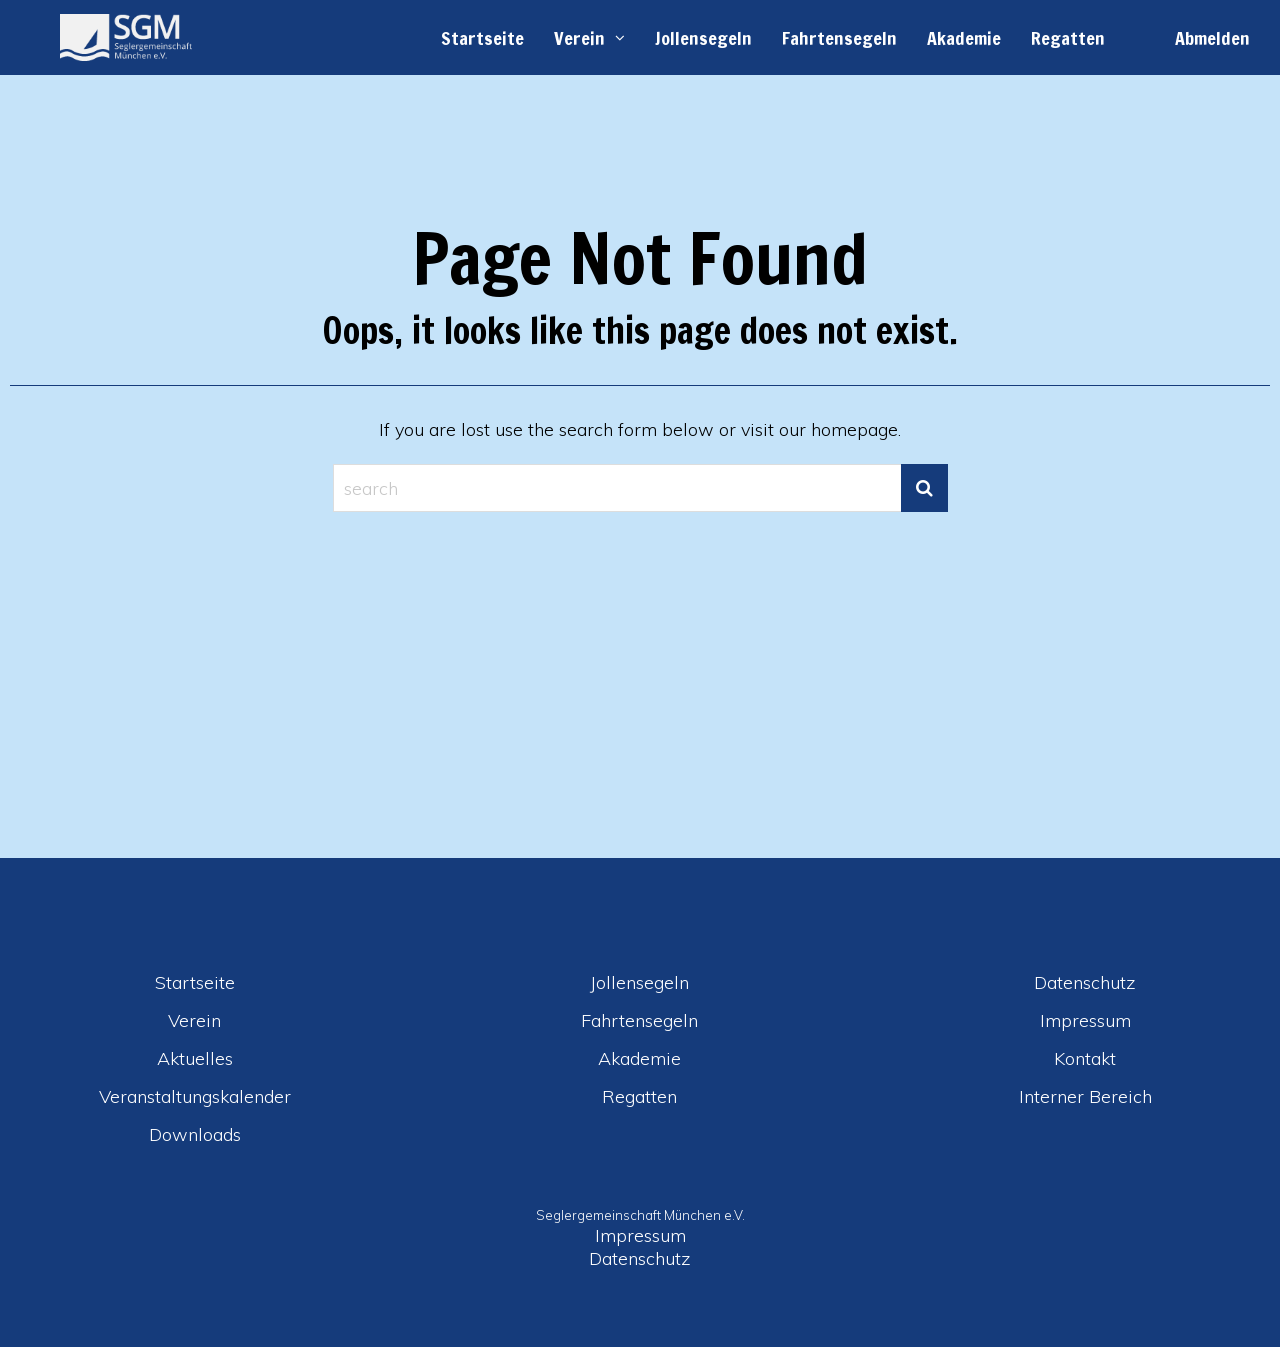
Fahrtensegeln (839, 38)
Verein (579, 38)
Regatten (1068, 38)
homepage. (856, 429)
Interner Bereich (1085, 1096)
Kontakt (1085, 1058)
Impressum (1085, 1020)
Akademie (964, 38)
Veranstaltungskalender (195, 1096)
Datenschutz (1085, 982)
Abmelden (1212, 38)
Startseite (482, 38)
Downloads (195, 1134)
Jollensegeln (703, 38)
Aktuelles (195, 1058)
